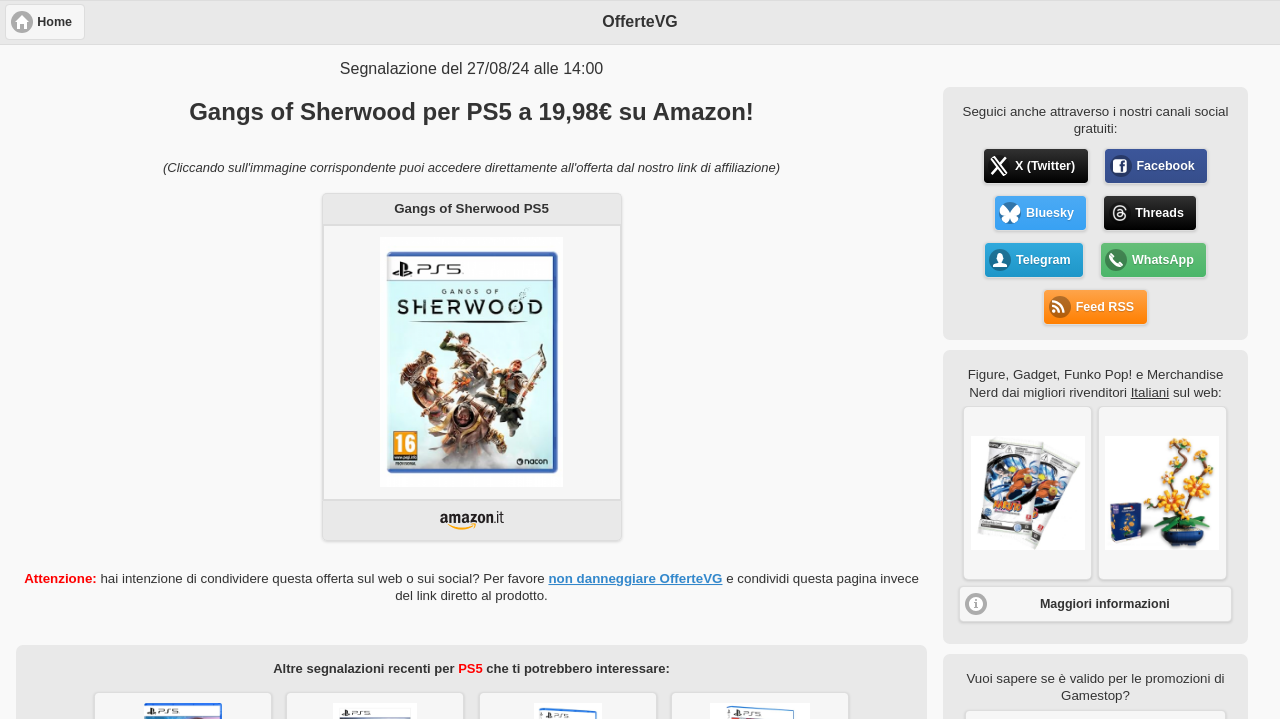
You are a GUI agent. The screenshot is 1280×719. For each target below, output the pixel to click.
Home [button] (54, 22)
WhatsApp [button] (1163, 260)
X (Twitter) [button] (1045, 166)
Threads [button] (1159, 213)
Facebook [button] (1165, 166)
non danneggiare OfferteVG (635, 578)
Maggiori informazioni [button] (1105, 604)
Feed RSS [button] (1105, 307)
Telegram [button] (1043, 260)
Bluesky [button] (1050, 213)
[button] (1027, 493)
